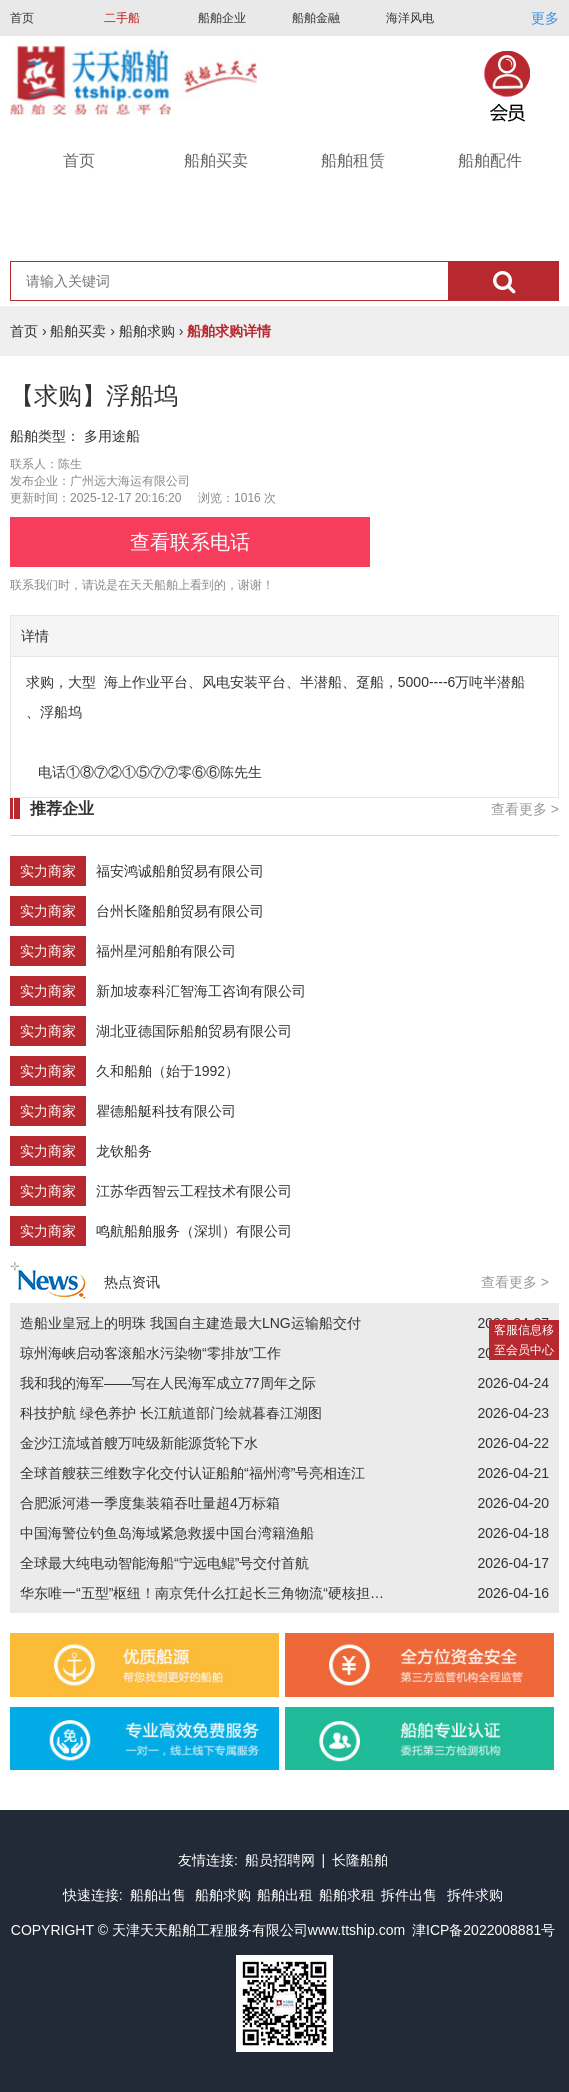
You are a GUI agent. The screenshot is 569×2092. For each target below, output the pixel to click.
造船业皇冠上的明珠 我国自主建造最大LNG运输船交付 (190, 1323)
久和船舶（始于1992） (167, 1071)
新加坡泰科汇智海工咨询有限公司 (201, 991)
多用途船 (112, 436)
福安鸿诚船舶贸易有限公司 (180, 871)
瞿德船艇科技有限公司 (166, 1111)
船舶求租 (347, 1895)
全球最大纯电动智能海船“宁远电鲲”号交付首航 (164, 1563)
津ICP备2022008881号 (483, 1930)
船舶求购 (147, 331)
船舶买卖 (216, 160)
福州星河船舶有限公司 (166, 951)
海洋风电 (410, 18)
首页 (22, 18)
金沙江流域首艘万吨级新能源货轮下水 (139, 1443)
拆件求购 (475, 1895)
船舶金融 (316, 18)
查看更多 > (525, 809)
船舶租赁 (353, 160)
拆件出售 (409, 1895)
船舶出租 (285, 1895)
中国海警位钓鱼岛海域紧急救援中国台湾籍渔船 (167, 1533)
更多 (545, 18)
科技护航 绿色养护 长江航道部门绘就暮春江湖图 (171, 1413)
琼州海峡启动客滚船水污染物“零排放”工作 (150, 1353)
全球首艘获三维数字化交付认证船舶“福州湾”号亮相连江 (192, 1473)
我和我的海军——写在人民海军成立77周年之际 (168, 1383)
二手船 (122, 18)
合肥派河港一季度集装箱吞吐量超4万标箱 (150, 1503)
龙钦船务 (124, 1151)
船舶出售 (160, 1895)
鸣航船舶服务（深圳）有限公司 (194, 1231)
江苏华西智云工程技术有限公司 (194, 1191)
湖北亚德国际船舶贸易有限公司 (194, 1031)
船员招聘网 (280, 1860)
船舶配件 (490, 160)
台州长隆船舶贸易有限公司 (180, 911)
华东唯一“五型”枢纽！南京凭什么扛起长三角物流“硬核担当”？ (211, 1593)
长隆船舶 (360, 1860)
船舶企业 (222, 18)
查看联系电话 (190, 542)
